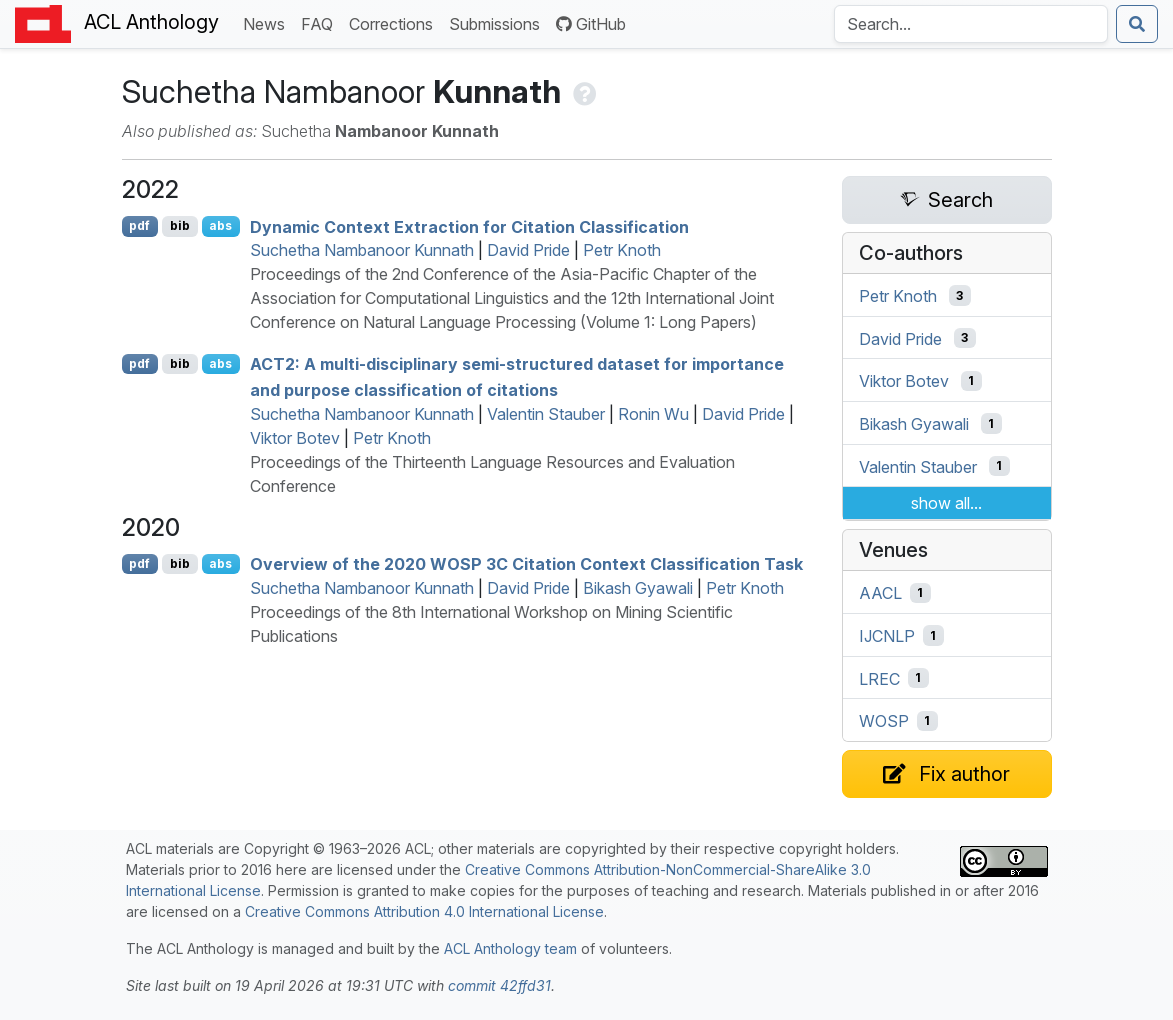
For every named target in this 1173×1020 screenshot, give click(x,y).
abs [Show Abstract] (220, 225)
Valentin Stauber (546, 414)
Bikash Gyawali (638, 588)
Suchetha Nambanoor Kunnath (362, 250)
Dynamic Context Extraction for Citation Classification (469, 226)
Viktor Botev (295, 438)
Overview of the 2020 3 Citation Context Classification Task (526, 564)
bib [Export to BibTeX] (180, 225)
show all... (946, 503)
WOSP (884, 721)
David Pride (528, 250)
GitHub (591, 24)
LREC (879, 678)
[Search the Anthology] (971, 24)
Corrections (395, 22)
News (268, 22)
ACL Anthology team (510, 948)
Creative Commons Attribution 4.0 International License (424, 911)
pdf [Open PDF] (139, 225)
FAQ (321, 22)
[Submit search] (1137, 24)
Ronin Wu (653, 414)
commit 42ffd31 (499, 985)
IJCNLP (887, 636)
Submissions (498, 22)
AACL (880, 593)
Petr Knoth (622, 250)
